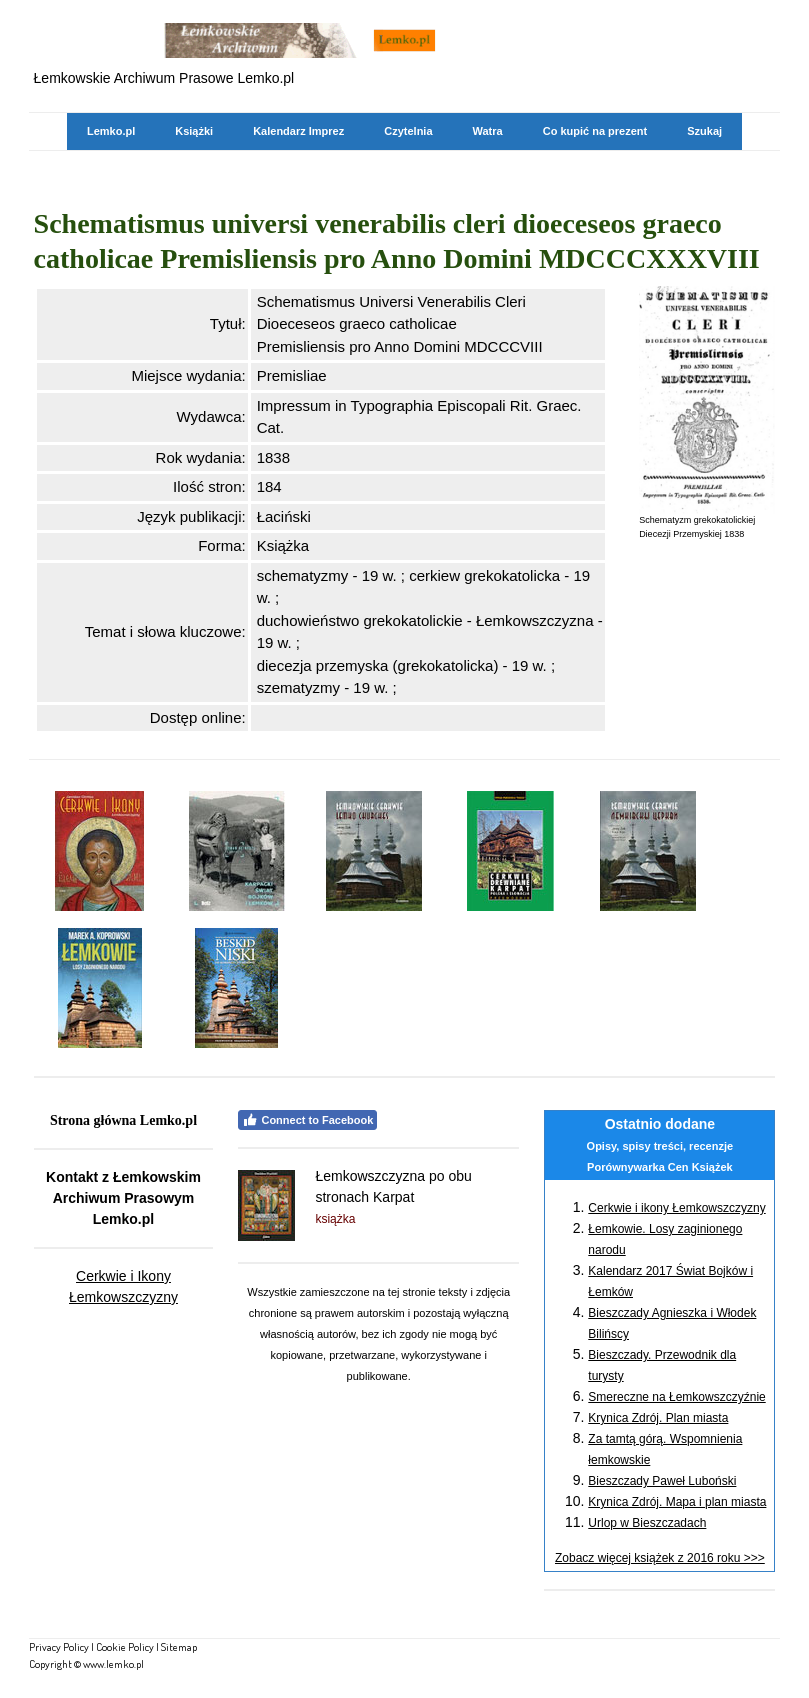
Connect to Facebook (307, 1120)
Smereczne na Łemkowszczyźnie (676, 1397)
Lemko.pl (111, 131)
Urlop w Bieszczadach (647, 1523)
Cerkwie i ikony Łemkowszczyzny (676, 1208)
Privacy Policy (59, 1646)
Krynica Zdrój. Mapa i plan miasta (677, 1502)
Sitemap (179, 1646)
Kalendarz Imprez (298, 131)
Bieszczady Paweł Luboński (662, 1481)
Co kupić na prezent (595, 131)
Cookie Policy (125, 1646)
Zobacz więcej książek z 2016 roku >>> (660, 1558)
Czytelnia (408, 131)
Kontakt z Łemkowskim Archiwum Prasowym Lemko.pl (123, 1198)
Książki (194, 131)
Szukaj (704, 131)
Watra (488, 131)
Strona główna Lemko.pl (123, 1120)
